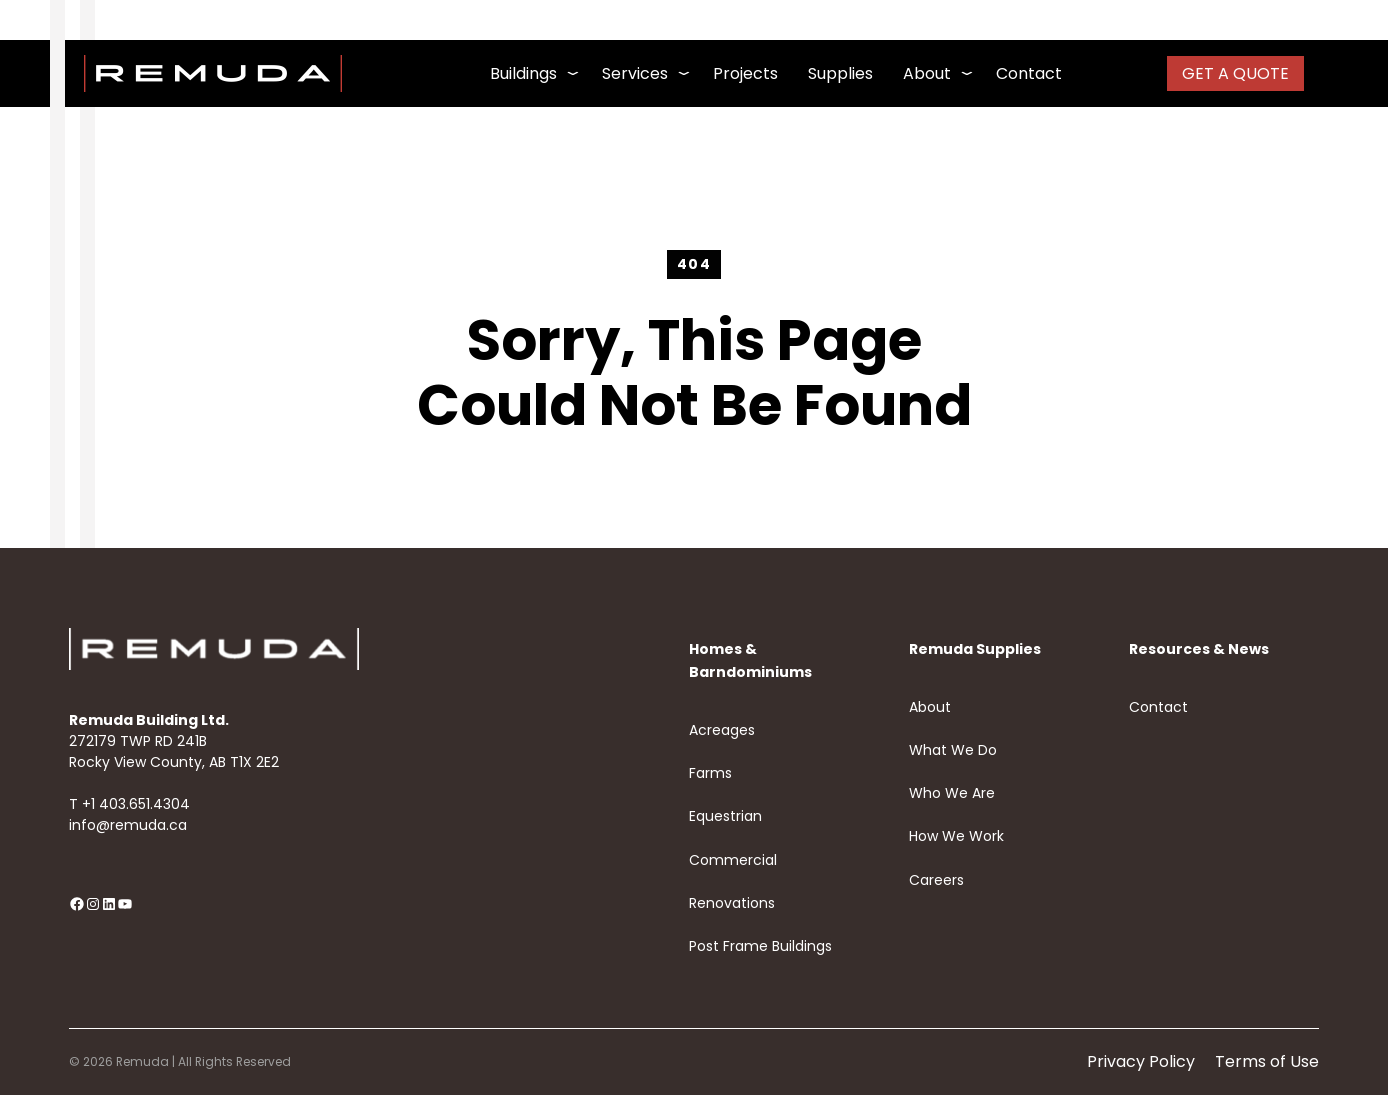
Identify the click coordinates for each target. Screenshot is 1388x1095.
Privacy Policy (1141, 1061)
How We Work (956, 836)
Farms (710, 773)
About (930, 707)
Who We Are (952, 793)
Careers (936, 880)
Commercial (733, 860)
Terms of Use (1267, 1061)
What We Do (953, 750)
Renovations (732, 903)
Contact (1158, 707)
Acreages (722, 730)
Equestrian (725, 816)
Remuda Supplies (975, 649)
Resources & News (1199, 649)
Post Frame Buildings (760, 946)
